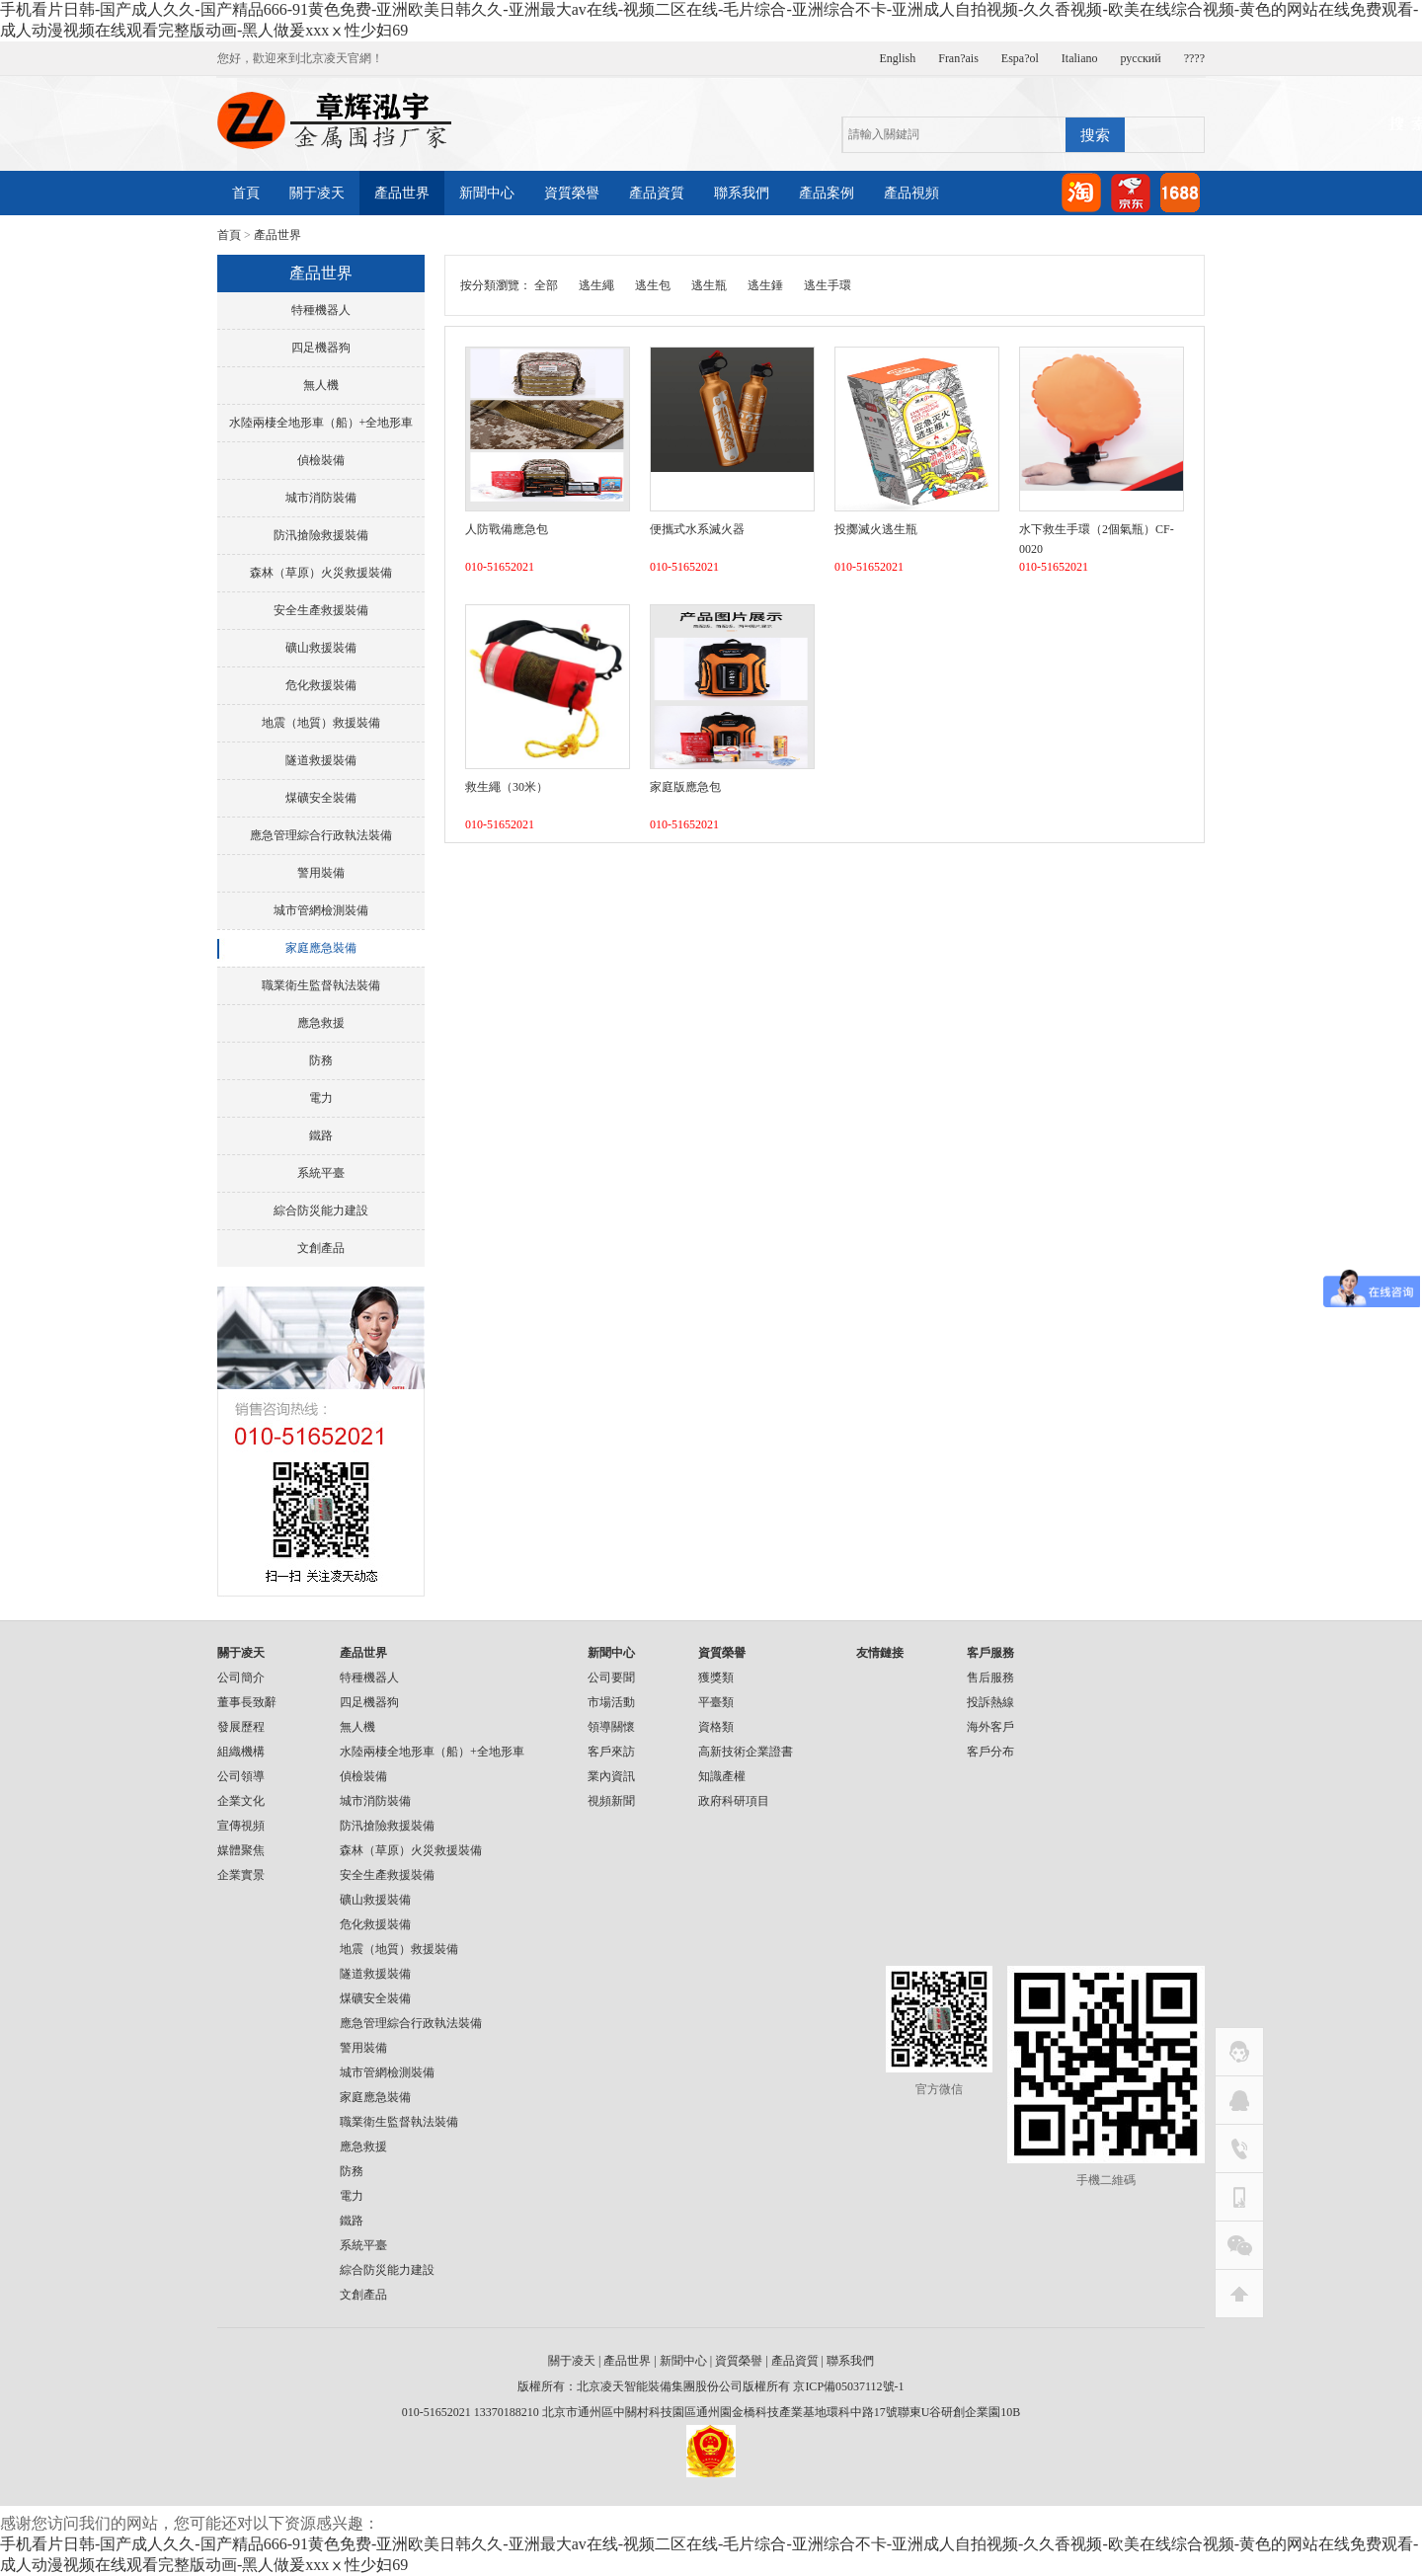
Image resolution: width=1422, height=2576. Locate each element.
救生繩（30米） (506, 787)
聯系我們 (741, 193)
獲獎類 (716, 1677)
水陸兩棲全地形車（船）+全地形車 (321, 422)
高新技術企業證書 (745, 1751)
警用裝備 (321, 873)
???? (1194, 58)
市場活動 (611, 1702)
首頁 (246, 193)
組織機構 (241, 1751)
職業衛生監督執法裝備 (321, 985)
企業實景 (241, 1875)
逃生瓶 (709, 285)
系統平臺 (321, 1173)
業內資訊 (611, 1776)
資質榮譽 (571, 193)
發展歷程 (241, 1727)
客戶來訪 (611, 1751)
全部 (546, 285)
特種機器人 (321, 310)
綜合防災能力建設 (321, 1210)
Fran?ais (958, 58)
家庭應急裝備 (320, 948)
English (898, 58)
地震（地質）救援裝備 (321, 723)
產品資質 (656, 193)
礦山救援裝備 (320, 648)
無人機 (321, 385)
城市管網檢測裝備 (321, 910)
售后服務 (990, 1677)
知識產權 (722, 1776)
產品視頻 (911, 193)
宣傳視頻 (241, 1826)
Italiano (1080, 58)
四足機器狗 (321, 347)
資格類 (716, 1727)
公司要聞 (611, 1677)
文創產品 (321, 1248)
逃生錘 (765, 285)
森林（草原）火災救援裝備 (321, 573)
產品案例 (826, 193)
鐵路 (321, 1135)
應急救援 (321, 1023)
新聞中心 (486, 193)
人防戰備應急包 (506, 529)
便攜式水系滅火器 (697, 529)
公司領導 (241, 1776)
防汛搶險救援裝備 (321, 535)
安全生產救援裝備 (321, 610)
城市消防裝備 (320, 498)
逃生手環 (827, 285)
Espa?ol (1020, 58)
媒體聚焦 (241, 1850)
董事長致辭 (246, 1702)
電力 (321, 1098)
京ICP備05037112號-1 (848, 2386)
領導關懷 (611, 1727)
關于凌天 (317, 193)
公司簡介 (241, 1677)
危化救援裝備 (320, 685)
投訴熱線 (990, 1702)
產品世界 (402, 193)
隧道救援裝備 (320, 760)
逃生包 (653, 285)
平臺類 (716, 1702)
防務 (321, 1060)
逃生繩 (596, 285)
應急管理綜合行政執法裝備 (321, 835)
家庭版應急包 (685, 787)
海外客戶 (990, 1727)
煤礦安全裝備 (320, 798)
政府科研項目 (733, 1801)
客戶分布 (990, 1751)
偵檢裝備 (321, 460)
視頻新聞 (611, 1801)
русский (1141, 58)
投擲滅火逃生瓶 (875, 529)
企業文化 (241, 1801)
